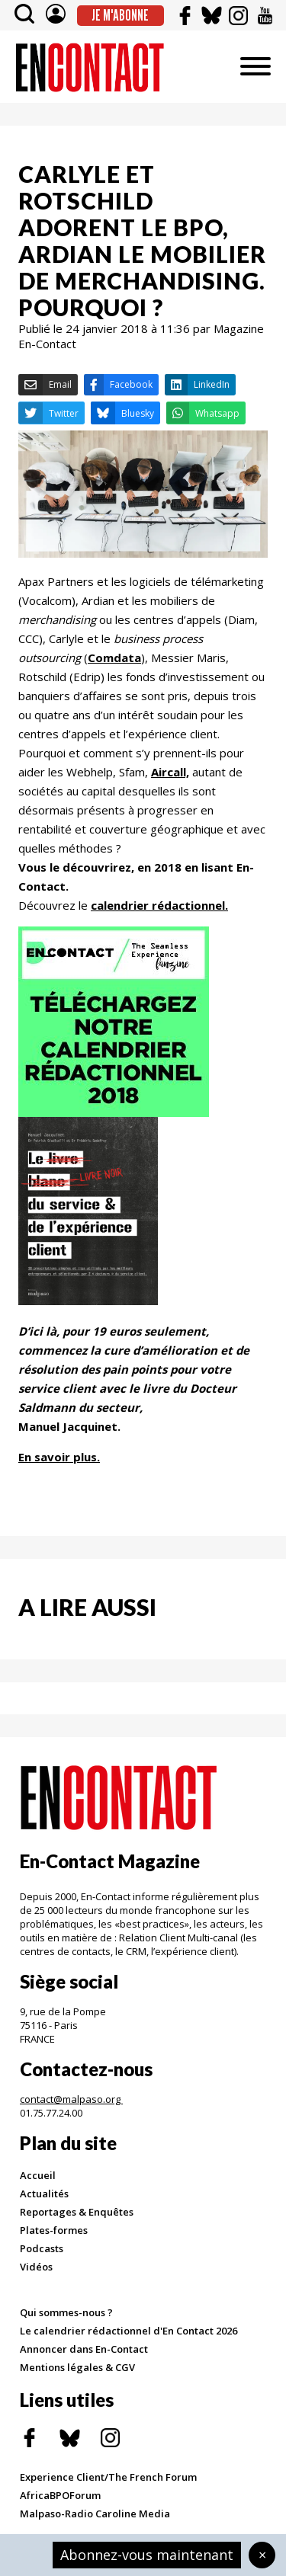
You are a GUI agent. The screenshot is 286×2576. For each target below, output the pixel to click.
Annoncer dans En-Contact (84, 2349)
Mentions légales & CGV (77, 2367)
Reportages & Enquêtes (76, 2212)
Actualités (44, 2193)
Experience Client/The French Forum (108, 2477)
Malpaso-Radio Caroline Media (95, 2513)
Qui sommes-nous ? (66, 2312)
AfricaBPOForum (60, 2495)
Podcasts (41, 2248)
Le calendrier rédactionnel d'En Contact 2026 (128, 2331)
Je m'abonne (120, 15)
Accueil (38, 2175)
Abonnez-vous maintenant (146, 2555)
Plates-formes (54, 2230)
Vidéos (36, 2267)
